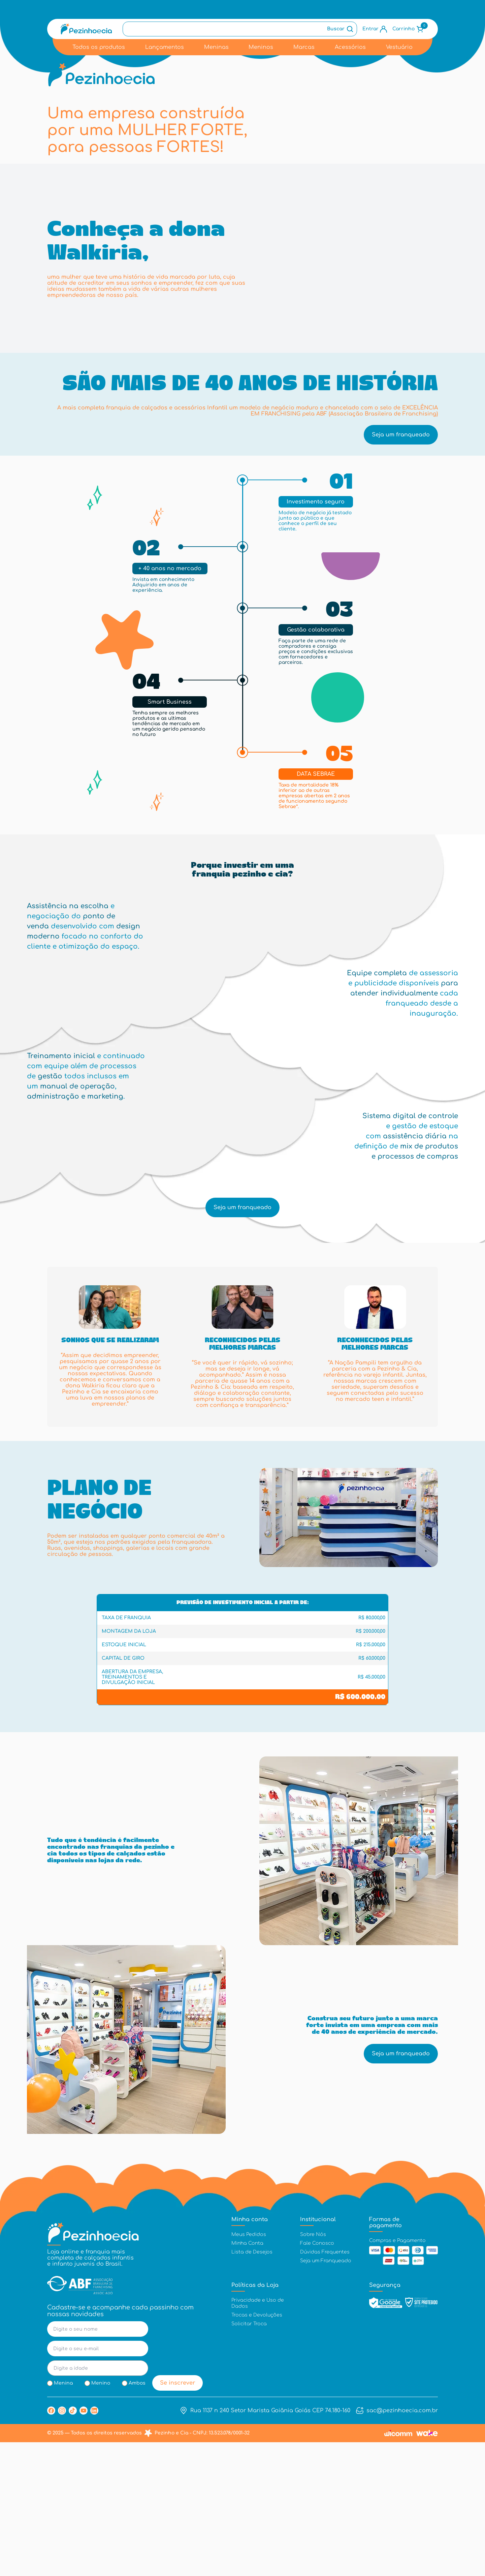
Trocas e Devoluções (256, 2448)
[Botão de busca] (340, 29)
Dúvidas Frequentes (325, 2385)
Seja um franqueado (401, 540)
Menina (63, 2516)
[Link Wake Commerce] (427, 2567)
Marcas (304, 47)
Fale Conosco (317, 2377)
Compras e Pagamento (397, 2374)
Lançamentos (164, 47)
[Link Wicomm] (398, 2567)
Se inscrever (177, 2517)
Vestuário (399, 47)
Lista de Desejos (251, 2385)
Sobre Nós (313, 2368)
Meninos (261, 47)
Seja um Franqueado (325, 2394)
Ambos (137, 2516)
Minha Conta (247, 2377)
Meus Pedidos (248, 2368)
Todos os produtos (98, 47)
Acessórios (350, 47)
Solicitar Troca (249, 2457)
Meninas (216, 47)
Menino (100, 2516)
